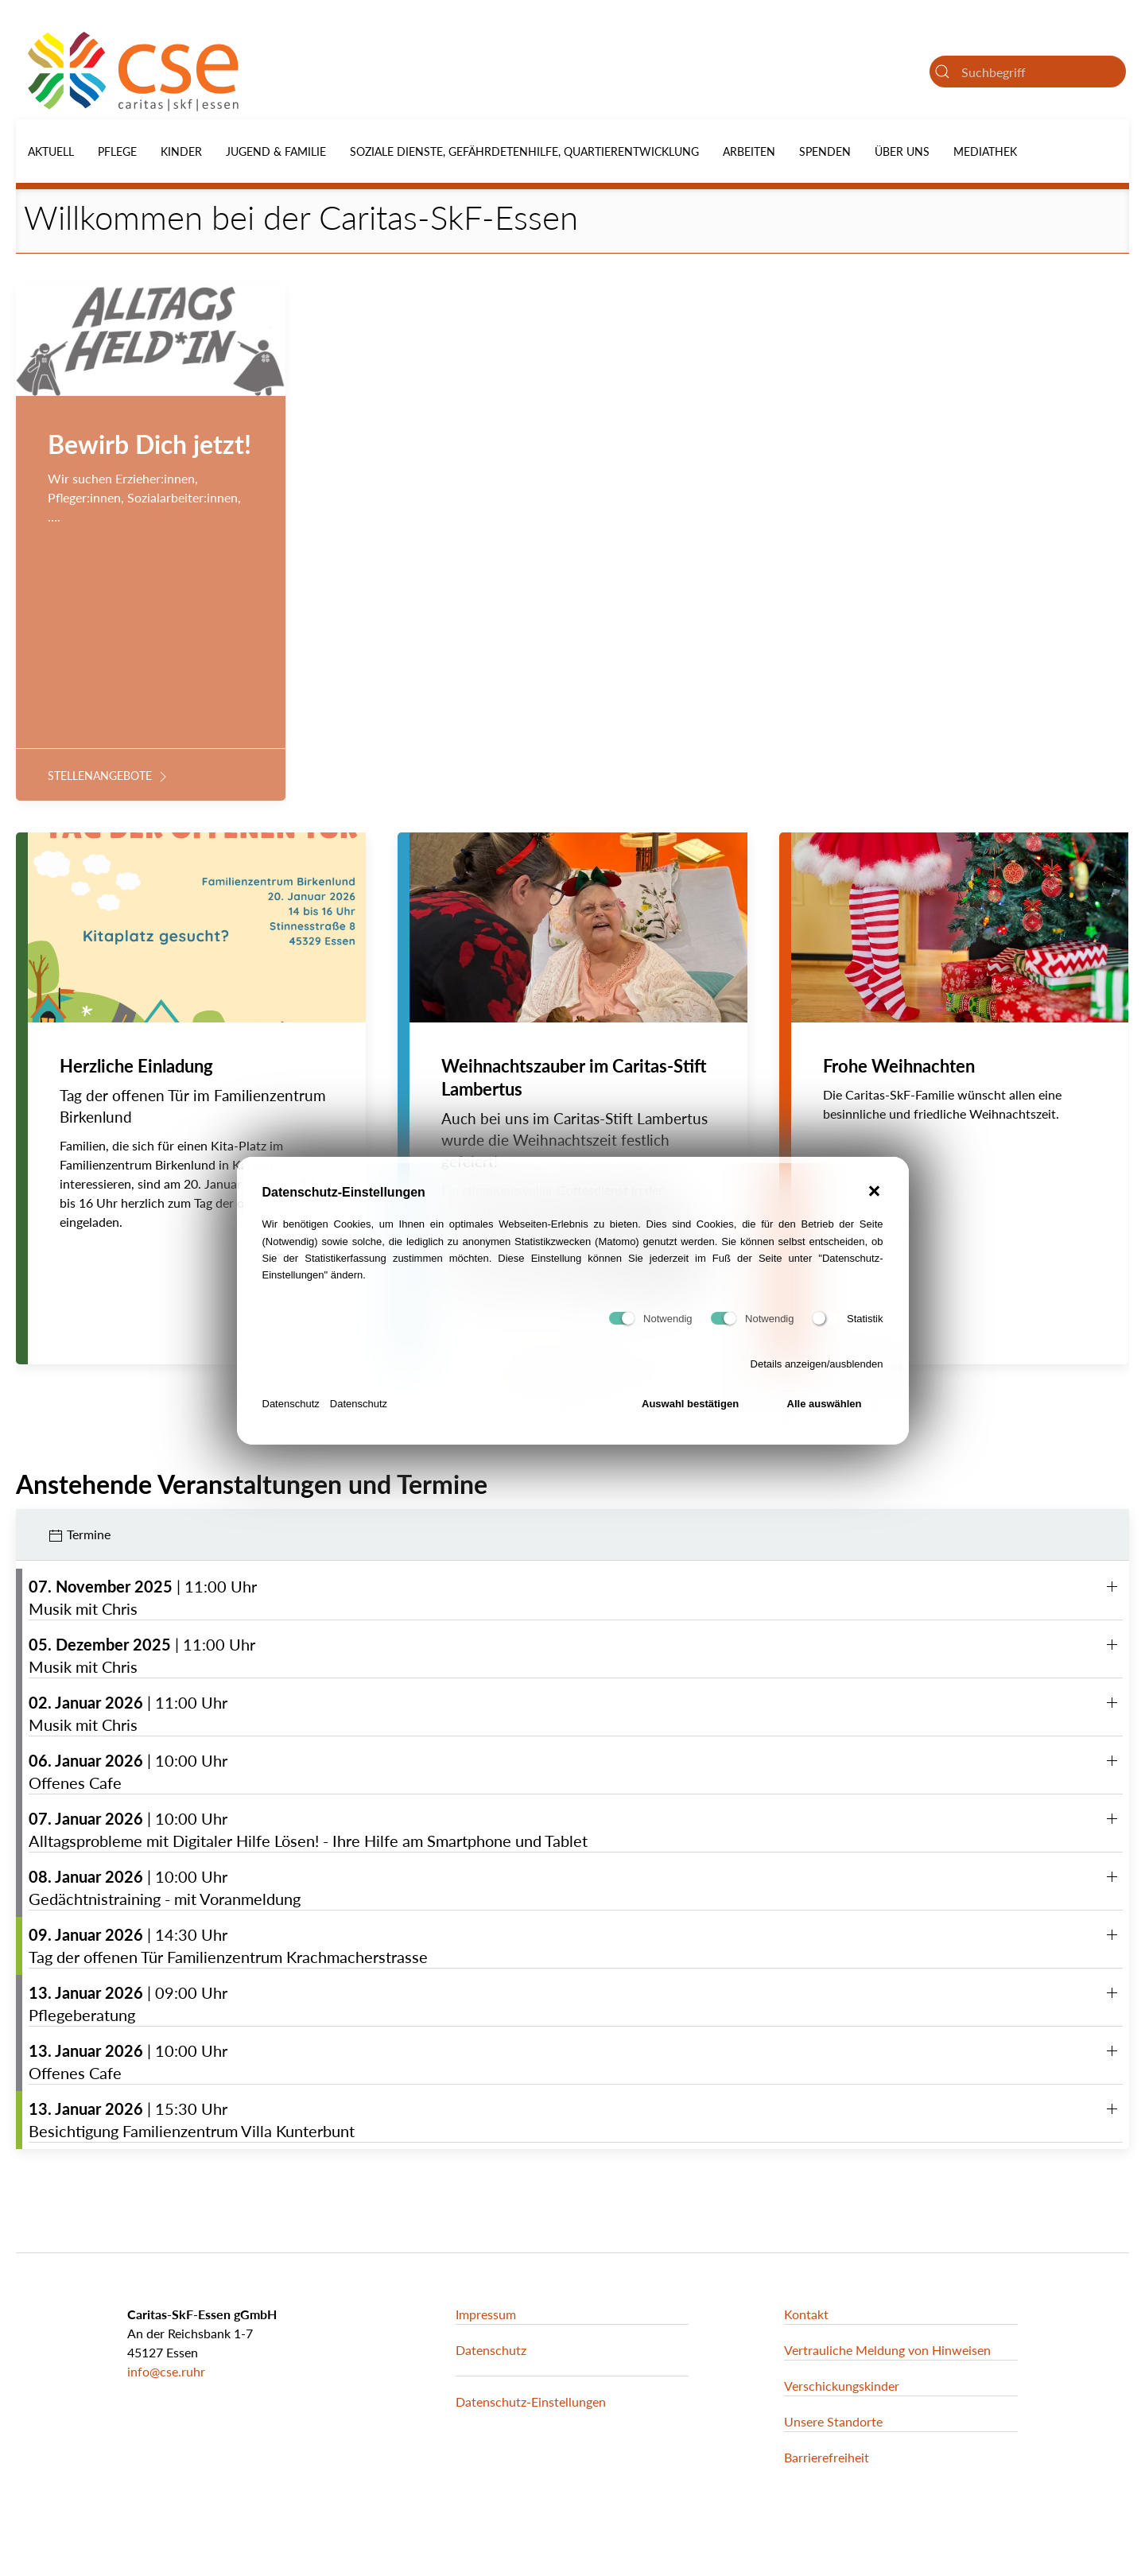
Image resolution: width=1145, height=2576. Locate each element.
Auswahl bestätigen (690, 1412)
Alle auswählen (824, 1412)
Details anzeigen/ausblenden (817, 1372)
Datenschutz (291, 1412)
